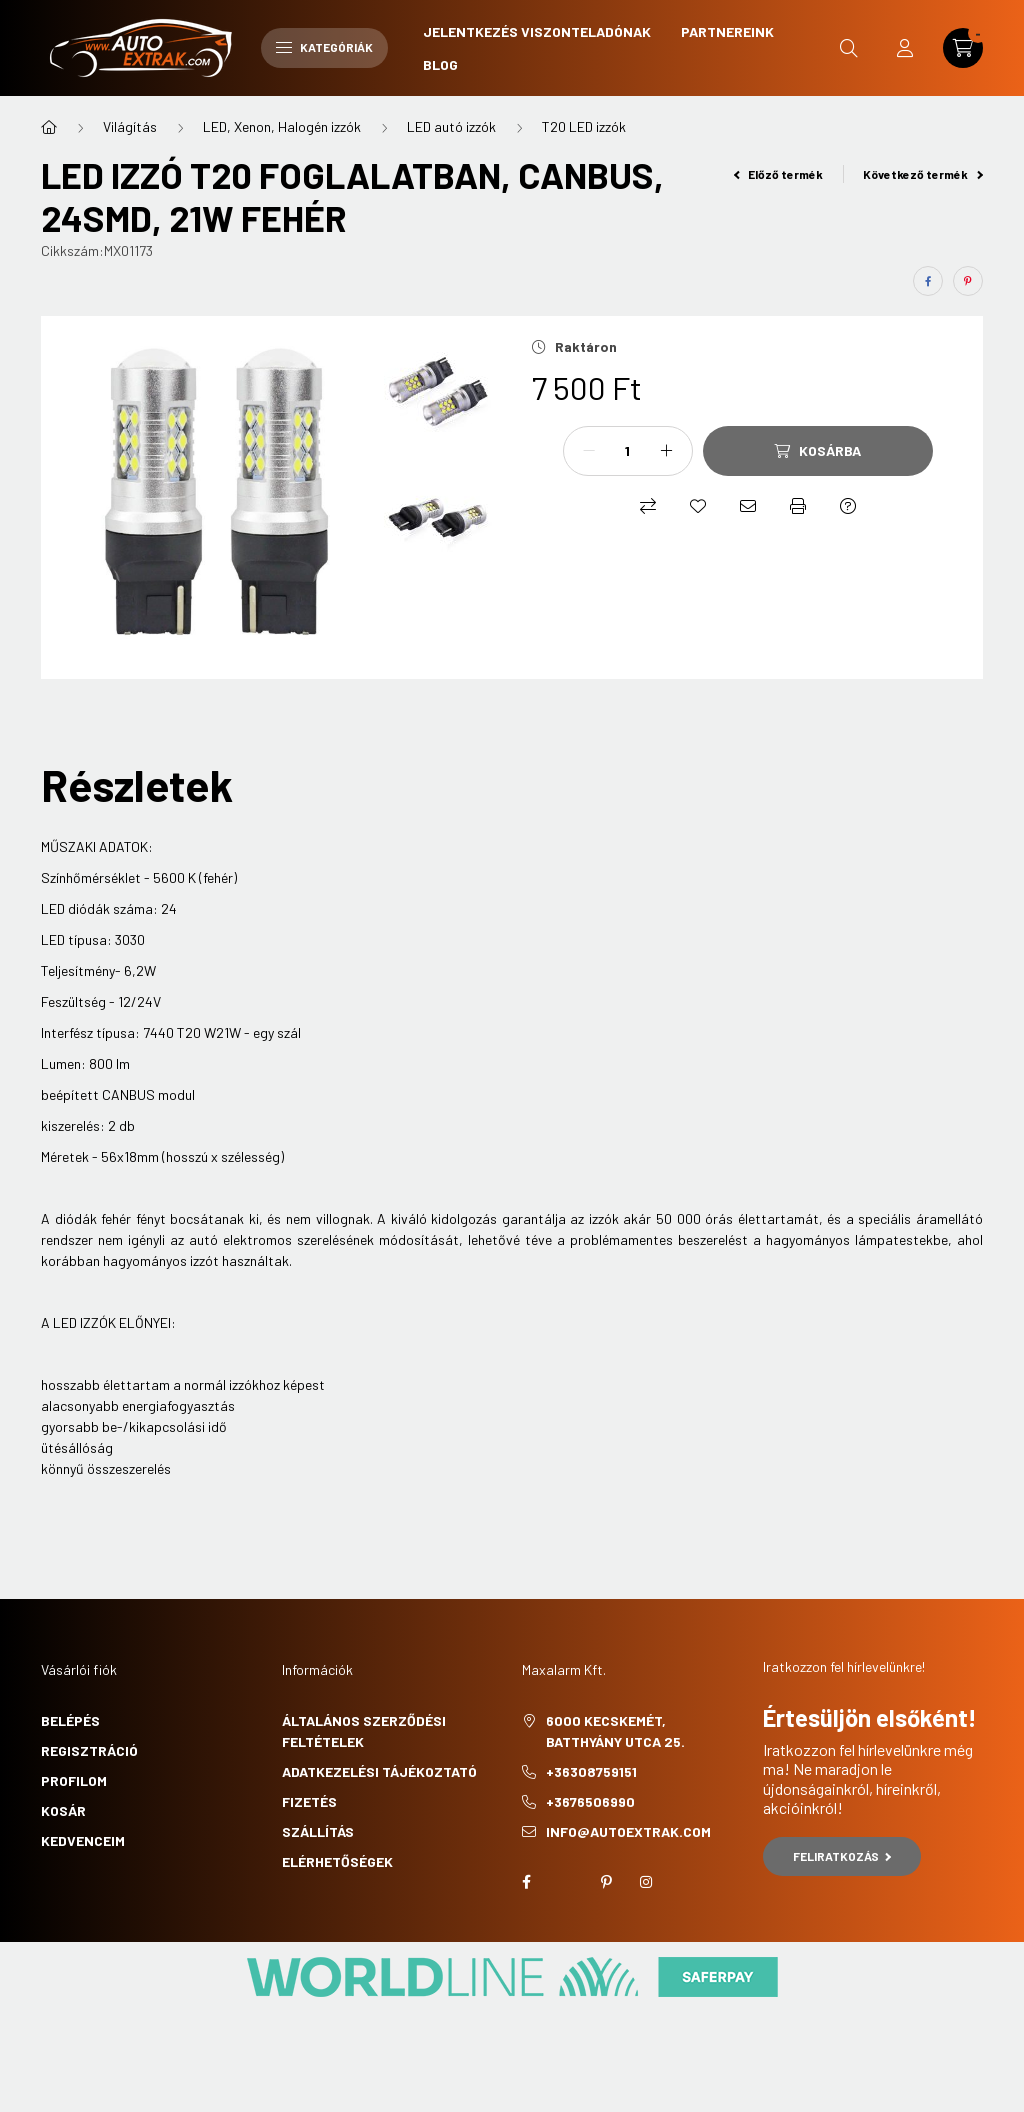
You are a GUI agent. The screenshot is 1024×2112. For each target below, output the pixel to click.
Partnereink (727, 31)
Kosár (63, 1810)
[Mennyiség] (628, 451)
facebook (526, 1882)
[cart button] (963, 48)
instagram (646, 1882)
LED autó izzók (451, 126)
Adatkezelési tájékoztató (379, 1771)
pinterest (606, 1882)
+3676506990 (590, 1801)
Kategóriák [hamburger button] (324, 47)
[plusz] (667, 451)
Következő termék (923, 174)
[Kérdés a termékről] (848, 506)
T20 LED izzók (584, 126)
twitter (566, 1882)
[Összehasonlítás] (648, 506)
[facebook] (928, 281)
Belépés (70, 1720)
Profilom (74, 1780)
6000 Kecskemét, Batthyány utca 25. (615, 1731)
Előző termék (779, 174)
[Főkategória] (49, 127)
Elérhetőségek (337, 1861)
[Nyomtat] (798, 506)
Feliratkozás (842, 1856)
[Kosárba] (818, 451)
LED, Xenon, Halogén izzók (282, 126)
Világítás (130, 126)
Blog (440, 64)
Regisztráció (89, 1750)
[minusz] (589, 451)
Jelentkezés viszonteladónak (537, 31)
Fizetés (309, 1801)
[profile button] (905, 48)
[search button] (849, 48)
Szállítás (318, 1831)
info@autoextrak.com (628, 1831)
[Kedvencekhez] (698, 506)
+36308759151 (591, 1771)
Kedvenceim (83, 1840)
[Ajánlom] (748, 506)
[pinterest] (968, 281)
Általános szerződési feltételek (364, 1731)
